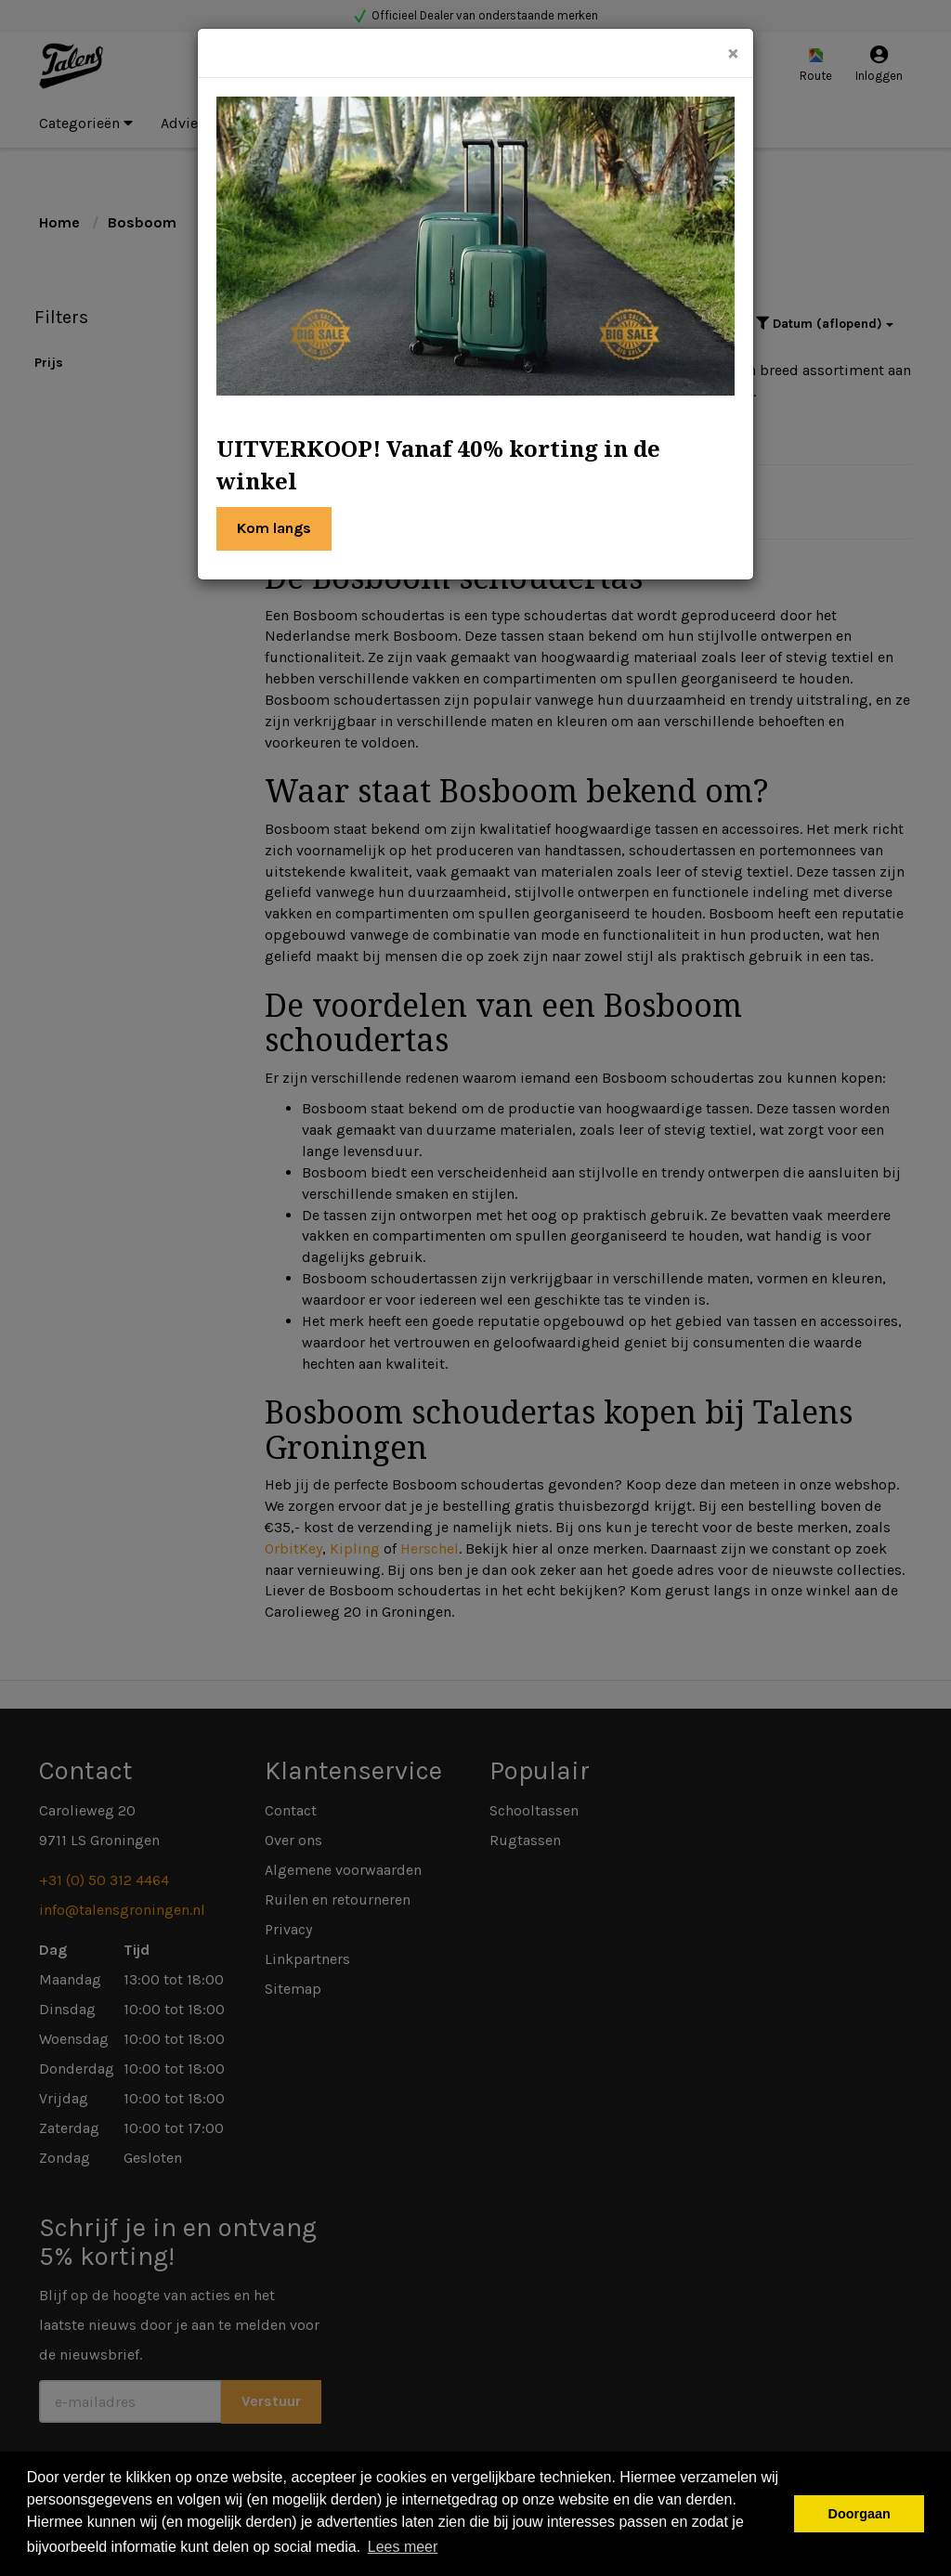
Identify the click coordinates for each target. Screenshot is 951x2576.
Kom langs (274, 528)
